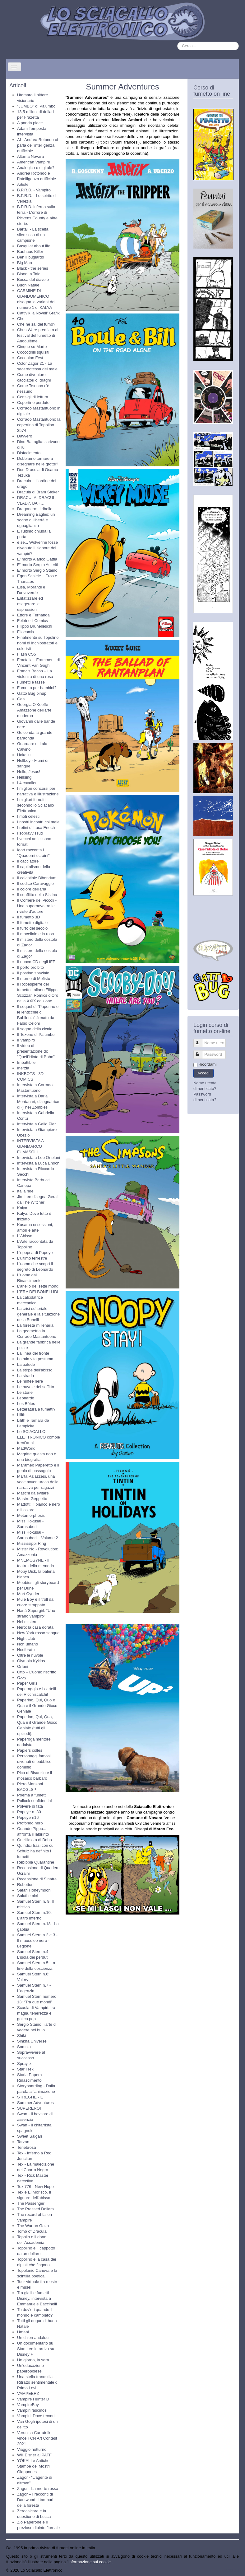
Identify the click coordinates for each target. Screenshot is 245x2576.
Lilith (21, 1414)
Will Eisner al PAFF (34, 2455)
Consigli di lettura (32, 397)
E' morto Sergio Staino (37, 570)
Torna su (231, 2570)
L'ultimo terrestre (32, 1258)
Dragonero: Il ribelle (34, 508)
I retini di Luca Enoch (36, 827)
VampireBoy (28, 2404)
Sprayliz (24, 2063)
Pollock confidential (34, 1800)
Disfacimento (28, 453)
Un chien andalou (33, 2337)
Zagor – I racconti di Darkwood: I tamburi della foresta (35, 2500)
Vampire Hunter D (33, 2399)
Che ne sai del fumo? (36, 324)
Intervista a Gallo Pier (36, 1124)
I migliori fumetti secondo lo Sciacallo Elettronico (35, 805)
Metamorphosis (31, 1515)
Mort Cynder (28, 1593)
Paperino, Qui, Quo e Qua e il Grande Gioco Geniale (37, 1706)
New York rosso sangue (38, 1633)
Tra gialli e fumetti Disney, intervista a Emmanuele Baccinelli (37, 2298)
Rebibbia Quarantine (35, 1862)
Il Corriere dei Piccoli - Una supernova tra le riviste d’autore (37, 906)
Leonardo (25, 1398)
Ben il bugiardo (30, 257)
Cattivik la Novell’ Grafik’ (39, 313)
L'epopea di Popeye (35, 1252)
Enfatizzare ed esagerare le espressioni (30, 604)
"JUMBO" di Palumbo (36, 106)
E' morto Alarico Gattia (37, 559)
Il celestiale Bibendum (36, 878)
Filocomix (25, 631)
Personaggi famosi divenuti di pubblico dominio (34, 1761)
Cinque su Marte (32, 346)
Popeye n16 (28, 1817)
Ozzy (21, 1677)
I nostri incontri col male (38, 822)
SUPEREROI (29, 2108)
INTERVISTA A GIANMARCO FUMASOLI (30, 1146)
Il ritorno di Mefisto (33, 978)
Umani (23, 2332)
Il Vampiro (26, 1040)
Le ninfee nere (30, 1381)
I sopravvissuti (30, 833)
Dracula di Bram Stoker (38, 492)
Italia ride (25, 1191)
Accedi (203, 1073)
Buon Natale (28, 285)
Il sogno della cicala (34, 1029)
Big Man (24, 262)
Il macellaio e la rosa (35, 933)
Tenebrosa (26, 2147)
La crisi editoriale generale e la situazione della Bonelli (38, 1314)
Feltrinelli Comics (32, 620)
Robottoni (26, 1884)
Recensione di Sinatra (37, 1879)
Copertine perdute (33, 402)
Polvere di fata (30, 1806)
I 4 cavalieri (27, 782)
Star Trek (25, 2069)
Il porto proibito (30, 967)
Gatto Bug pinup (31, 693)
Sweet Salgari (29, 2136)
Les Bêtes (26, 1403)
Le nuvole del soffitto (35, 1386)
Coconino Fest (30, 357)
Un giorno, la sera (33, 2360)
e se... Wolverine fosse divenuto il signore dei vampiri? (37, 548)
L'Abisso (24, 1235)
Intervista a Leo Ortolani (38, 1157)
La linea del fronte (33, 1353)
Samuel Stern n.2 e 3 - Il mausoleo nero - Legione (37, 1940)
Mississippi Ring (31, 1543)
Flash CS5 (26, 654)
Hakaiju (23, 755)
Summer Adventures (35, 2102)
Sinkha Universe (32, 2041)
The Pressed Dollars (35, 2209)
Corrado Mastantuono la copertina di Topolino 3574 (38, 425)
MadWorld (26, 1448)
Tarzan (23, 2141)
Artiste (23, 184)
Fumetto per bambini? (36, 687)
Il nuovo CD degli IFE (36, 961)
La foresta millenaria (35, 1325)
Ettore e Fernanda (33, 615)
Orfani (22, 1666)
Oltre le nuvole (30, 1655)
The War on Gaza (33, 2225)
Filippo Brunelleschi (34, 626)
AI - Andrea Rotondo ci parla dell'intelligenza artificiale (37, 145)
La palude (26, 1364)
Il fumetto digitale (32, 922)
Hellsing (24, 777)
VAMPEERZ (28, 2393)
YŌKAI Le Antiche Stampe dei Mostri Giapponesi (33, 2466)
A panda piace (30, 123)
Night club (26, 1638)
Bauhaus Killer (30, 251)
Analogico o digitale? (35, 167)
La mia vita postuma (35, 1359)
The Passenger (30, 2203)
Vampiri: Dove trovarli (36, 2416)
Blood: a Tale (28, 274)
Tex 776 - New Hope (35, 2186)
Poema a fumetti (32, 1795)
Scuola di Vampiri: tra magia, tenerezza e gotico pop (36, 2013)
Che (21, 318)
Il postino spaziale (33, 973)
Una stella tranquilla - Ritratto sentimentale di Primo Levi (37, 2382)
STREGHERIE (30, 2097)
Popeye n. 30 (29, 1812)
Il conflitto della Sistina (37, 894)
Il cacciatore (28, 861)
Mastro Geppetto (32, 1498)
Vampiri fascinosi (32, 2410)
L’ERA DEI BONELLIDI (37, 1291)
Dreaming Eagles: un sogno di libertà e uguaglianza (36, 520)
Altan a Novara (30, 156)
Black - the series (32, 268)
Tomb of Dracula (32, 2231)
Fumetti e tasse (31, 682)
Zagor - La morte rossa (37, 2488)
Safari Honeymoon (34, 1890)
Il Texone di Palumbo (35, 1034)
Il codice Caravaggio (35, 883)
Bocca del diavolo (33, 279)
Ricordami (207, 1064)
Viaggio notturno (31, 2449)
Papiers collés (29, 1750)
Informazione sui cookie (89, 2562)
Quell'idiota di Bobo (34, 1839)
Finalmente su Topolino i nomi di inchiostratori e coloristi (39, 643)
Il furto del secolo (32, 928)
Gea (21, 699)
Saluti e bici (27, 1895)
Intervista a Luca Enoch (38, 1163)
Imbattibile (26, 1062)
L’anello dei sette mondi (38, 1286)
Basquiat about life (33, 246)
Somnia (24, 2046)
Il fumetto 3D (28, 917)
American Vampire (33, 162)
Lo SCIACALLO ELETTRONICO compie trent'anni (38, 1437)
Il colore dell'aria (31, 889)
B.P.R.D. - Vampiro (34, 190)
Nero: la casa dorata (35, 1627)
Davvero (24, 436)
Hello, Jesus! (28, 771)
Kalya (22, 1208)
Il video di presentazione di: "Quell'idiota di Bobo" (36, 1051)
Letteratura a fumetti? (36, 1409)
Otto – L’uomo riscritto (36, 1672)
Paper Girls (27, 1683)
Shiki (21, 2035)
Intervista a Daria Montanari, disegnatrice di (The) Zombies (38, 1102)
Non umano (27, 1644)
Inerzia (23, 1068)
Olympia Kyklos (31, 1661)
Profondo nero (30, 1823)
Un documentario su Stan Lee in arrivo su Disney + (35, 2349)
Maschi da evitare (33, 1493)
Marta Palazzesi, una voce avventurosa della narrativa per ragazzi (37, 1482)
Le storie (25, 1392)
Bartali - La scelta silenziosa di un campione (32, 235)
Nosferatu (26, 1649)
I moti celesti (28, 816)
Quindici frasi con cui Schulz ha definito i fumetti (35, 1851)
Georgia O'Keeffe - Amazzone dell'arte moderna (34, 710)
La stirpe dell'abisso (35, 1370)
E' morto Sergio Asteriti (37, 564)
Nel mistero (27, 1621)
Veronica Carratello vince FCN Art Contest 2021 (37, 2438)
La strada (25, 1375)
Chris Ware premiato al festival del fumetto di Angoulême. (37, 335)
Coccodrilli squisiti (33, 352)
